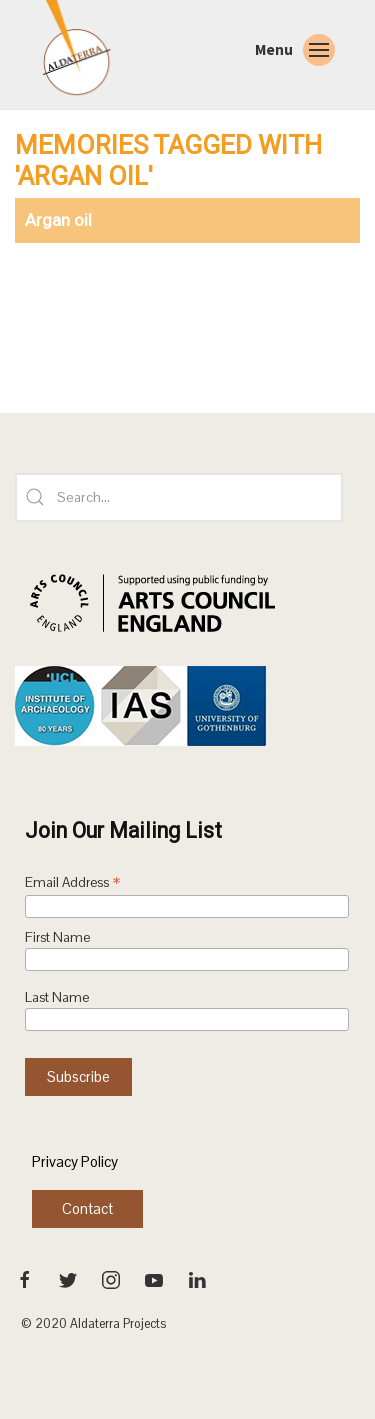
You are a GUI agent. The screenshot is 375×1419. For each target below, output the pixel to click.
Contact (87, 1208)
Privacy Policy (75, 1161)
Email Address (73, 884)
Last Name (57, 997)
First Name (57, 937)
